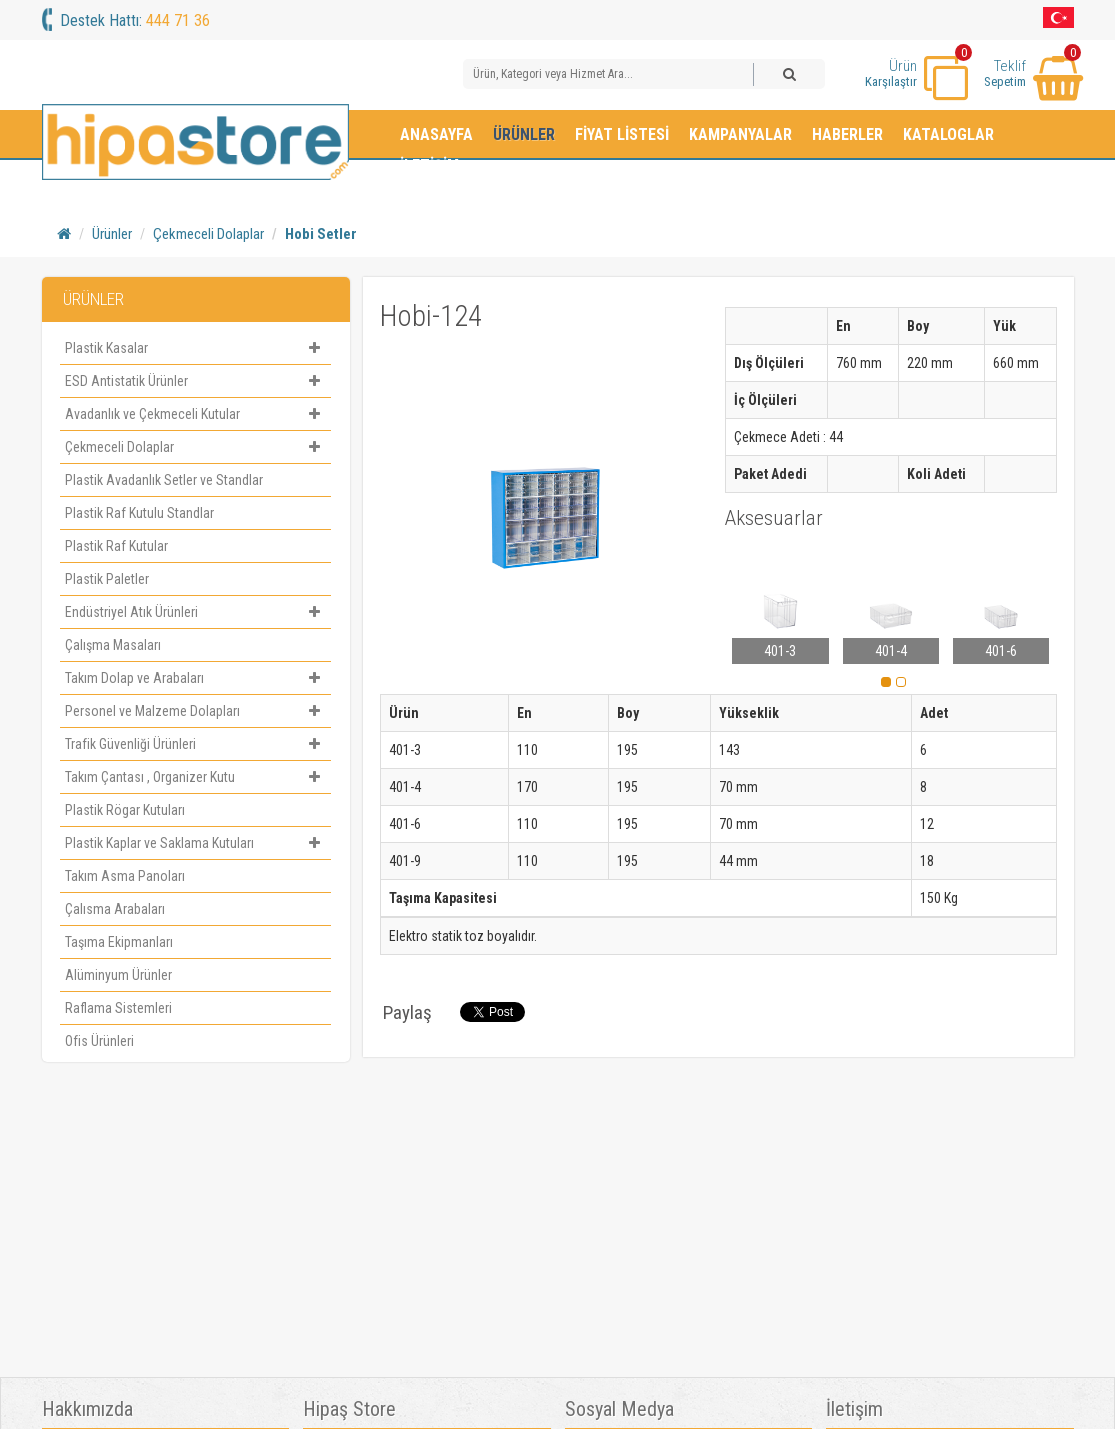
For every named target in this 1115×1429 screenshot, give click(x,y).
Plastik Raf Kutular (116, 546)
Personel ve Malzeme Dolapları (195, 711)
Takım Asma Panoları (125, 876)
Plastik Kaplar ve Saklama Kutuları (195, 843)
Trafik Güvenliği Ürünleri (195, 744)
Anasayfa (436, 134)
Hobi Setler (321, 234)
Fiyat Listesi (622, 134)
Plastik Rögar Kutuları (125, 810)
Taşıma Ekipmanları (119, 942)
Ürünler (524, 134)
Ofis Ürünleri (99, 1041)
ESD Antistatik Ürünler (195, 381)
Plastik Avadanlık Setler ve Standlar (164, 480)
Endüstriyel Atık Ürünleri (195, 612)
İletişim (429, 165)
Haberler (847, 134)
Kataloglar (948, 134)
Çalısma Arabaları (115, 909)
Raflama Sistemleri (118, 1008)
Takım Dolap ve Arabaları (195, 678)
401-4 (891, 651)
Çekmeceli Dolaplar (208, 234)
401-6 (1001, 651)
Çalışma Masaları (113, 645)
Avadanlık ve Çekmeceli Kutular (195, 414)
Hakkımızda (87, 1409)
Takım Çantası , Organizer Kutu (195, 777)
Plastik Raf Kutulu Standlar (139, 513)
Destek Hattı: (135, 20)
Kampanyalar (740, 134)
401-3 (780, 651)
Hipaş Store (349, 1409)
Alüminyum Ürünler (118, 975)
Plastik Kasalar (195, 348)
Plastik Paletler (107, 579)
